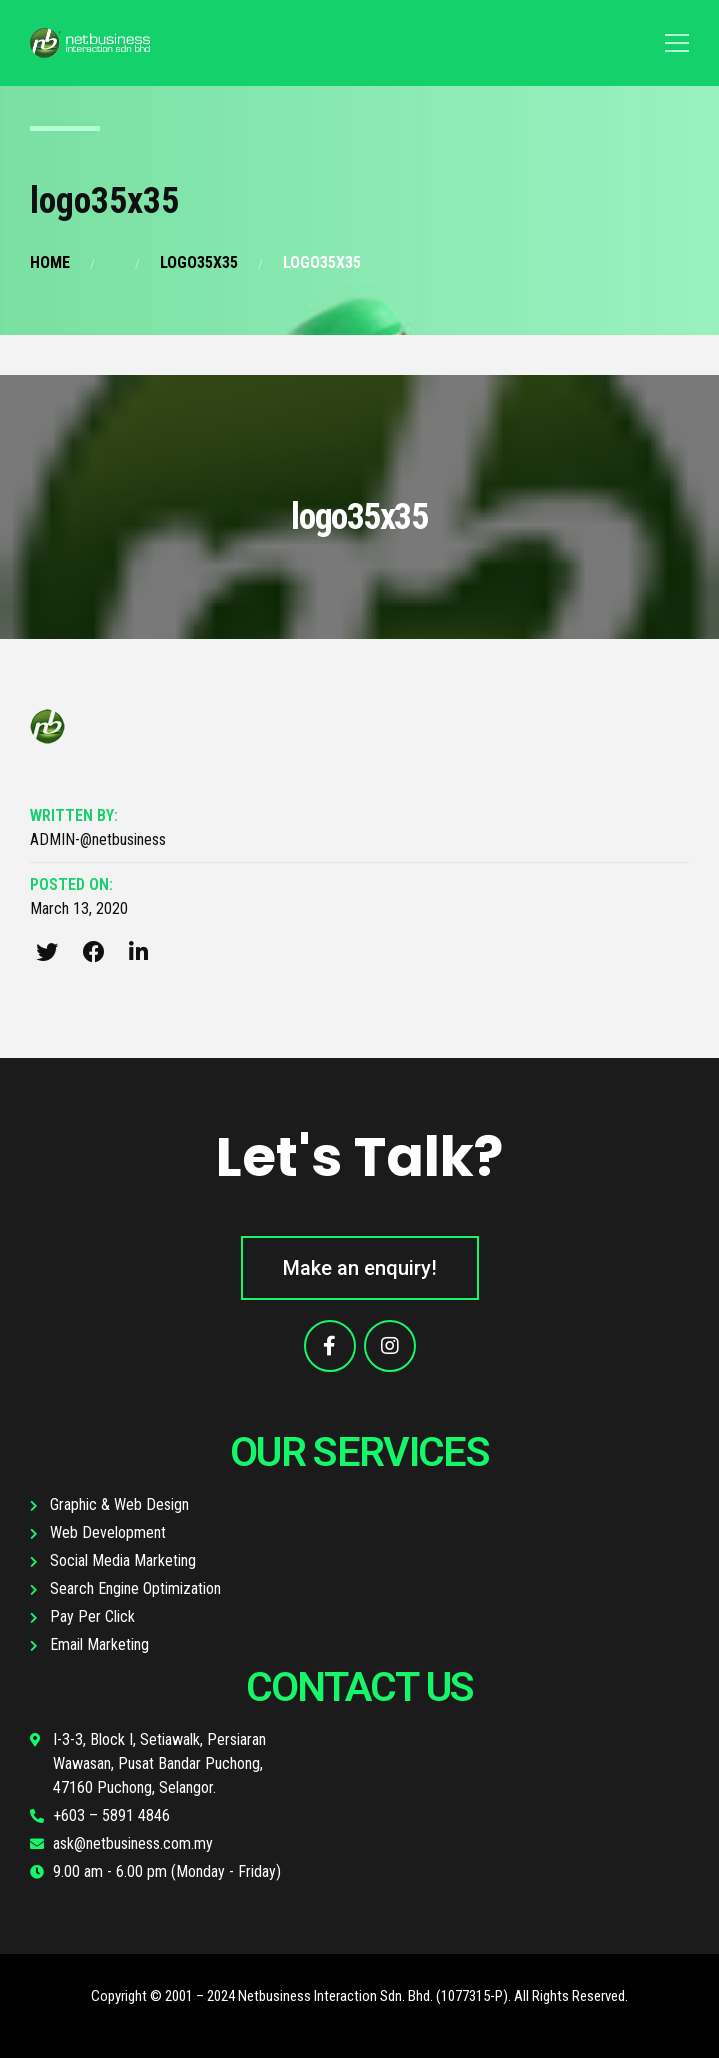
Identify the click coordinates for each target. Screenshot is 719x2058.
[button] (360, 1268)
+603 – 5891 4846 (111, 1815)
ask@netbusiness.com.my (133, 1843)
